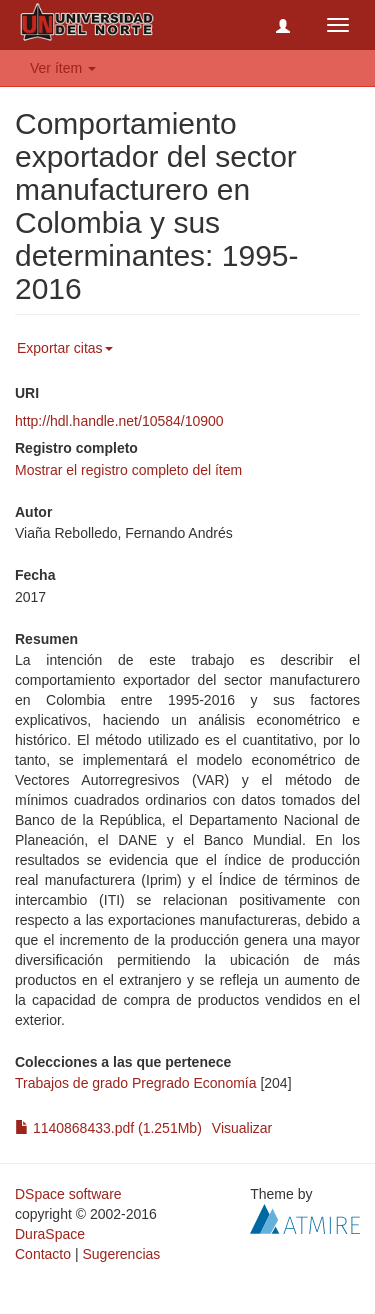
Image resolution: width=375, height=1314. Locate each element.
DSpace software (68, 1194)
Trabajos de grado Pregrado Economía (136, 1083)
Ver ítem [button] (63, 68)
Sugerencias (121, 1254)
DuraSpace (50, 1234)
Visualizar (242, 1128)
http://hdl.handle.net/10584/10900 (119, 421)
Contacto (43, 1254)
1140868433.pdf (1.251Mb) (108, 1128)
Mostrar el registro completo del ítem (128, 470)
